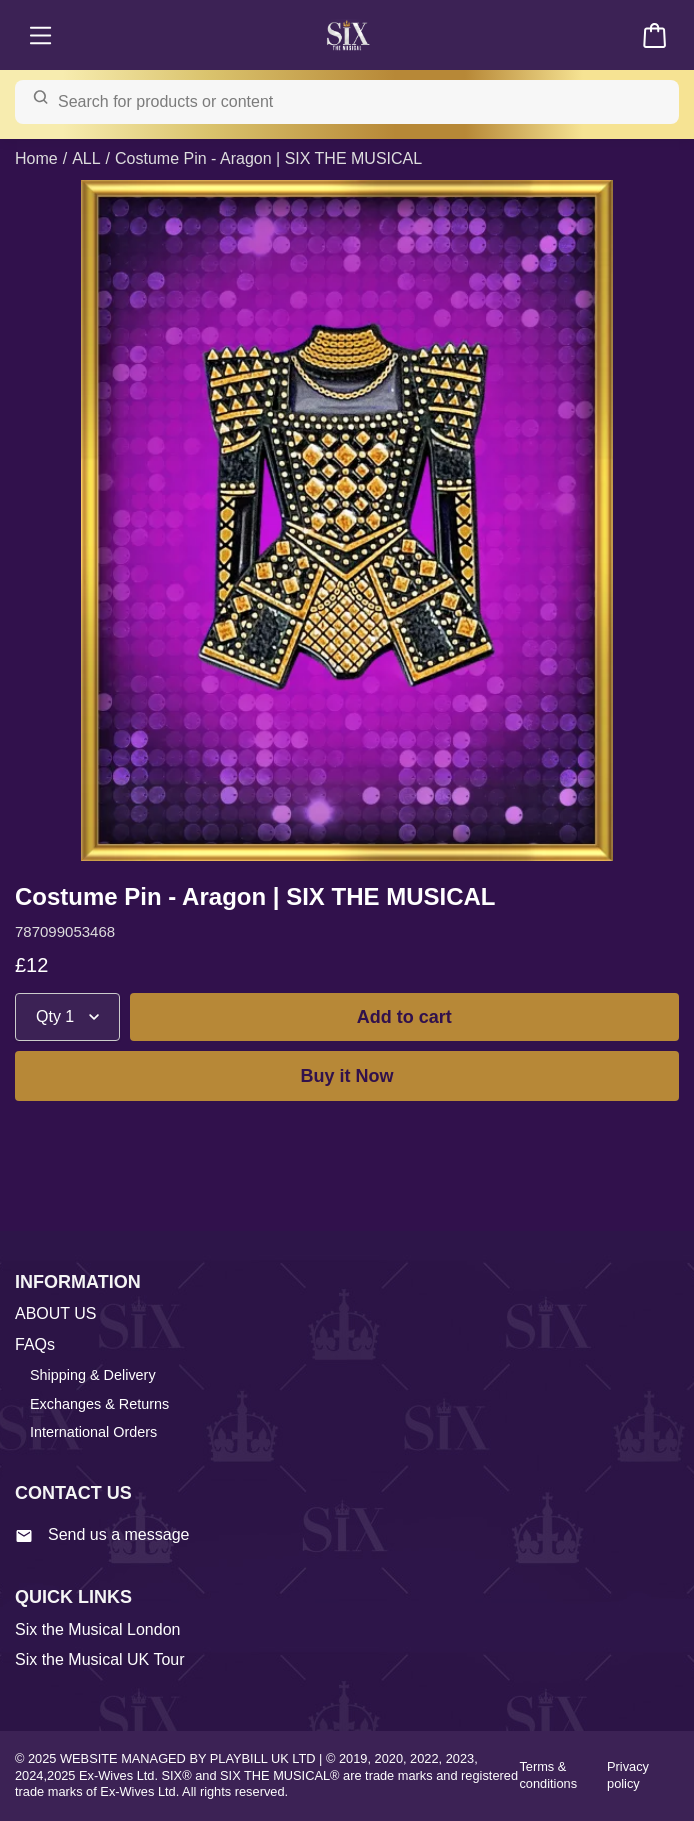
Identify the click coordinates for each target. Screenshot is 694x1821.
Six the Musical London (97, 1629)
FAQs (35, 1344)
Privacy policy (628, 1775)
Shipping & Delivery (93, 1375)
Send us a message (102, 1535)
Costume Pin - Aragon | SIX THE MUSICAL (268, 158)
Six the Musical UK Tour (100, 1659)
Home (36, 158)
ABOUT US (56, 1313)
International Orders (93, 1432)
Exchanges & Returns (99, 1404)
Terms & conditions (548, 1775)
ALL (86, 158)
